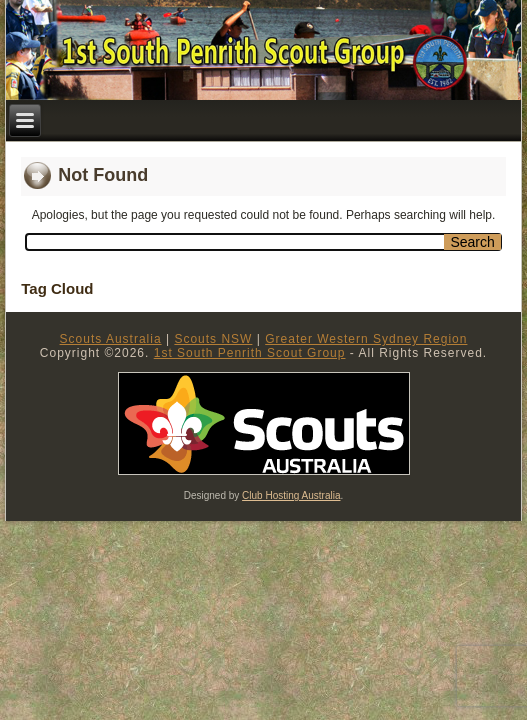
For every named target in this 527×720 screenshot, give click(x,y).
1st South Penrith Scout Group (250, 353)
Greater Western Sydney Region (366, 339)
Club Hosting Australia (291, 495)
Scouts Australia (111, 339)
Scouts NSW (213, 339)
